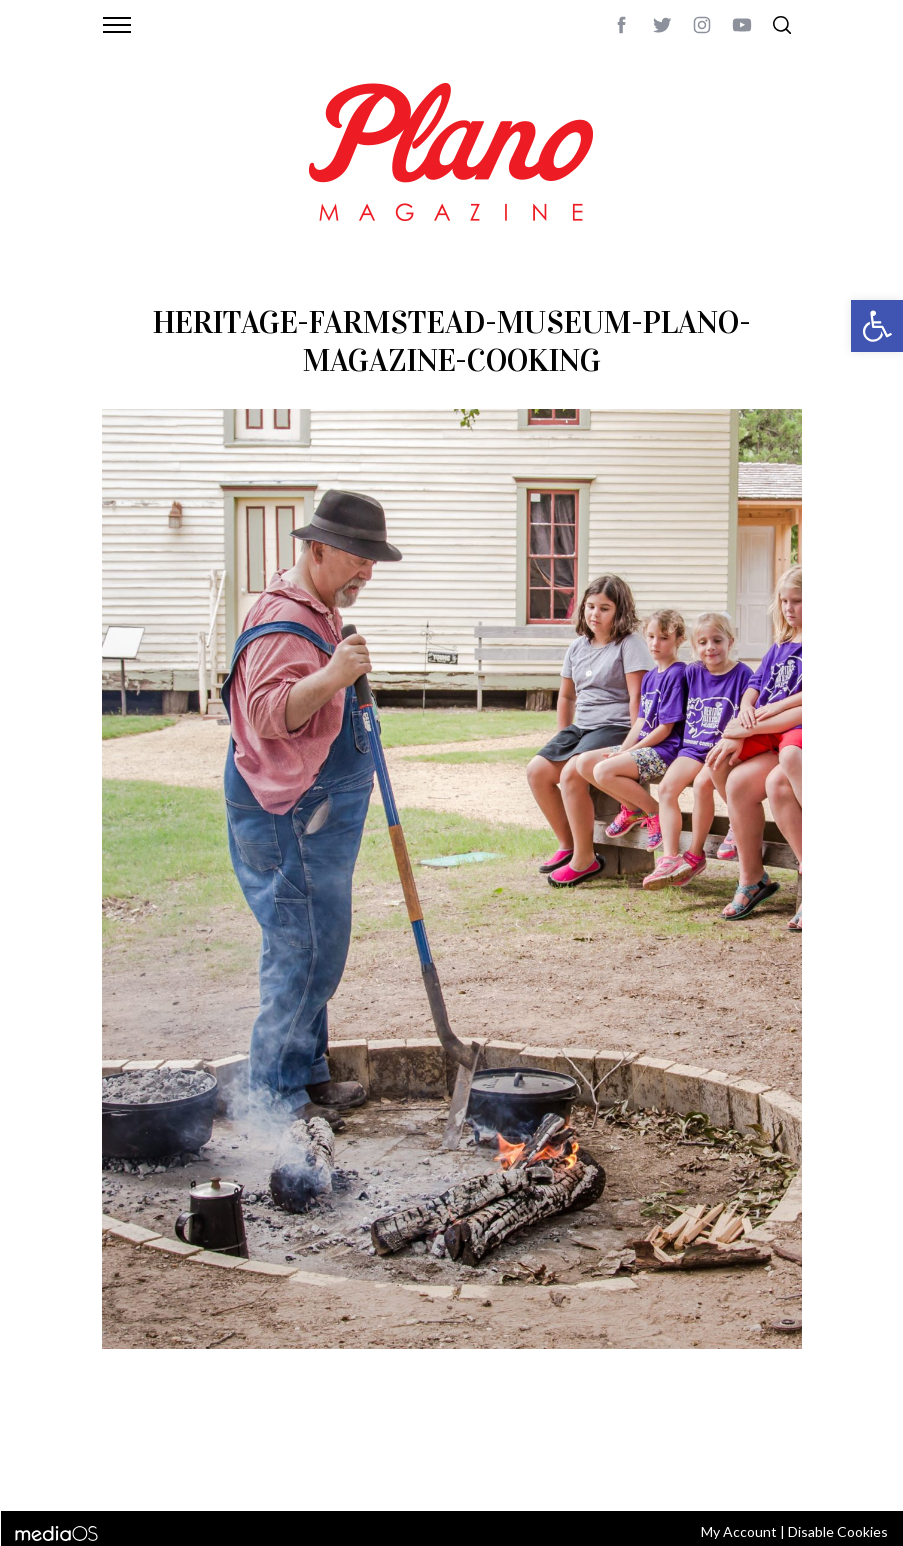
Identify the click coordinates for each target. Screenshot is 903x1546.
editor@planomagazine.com (197, 1469)
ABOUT (123, 1445)
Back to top (764, 1445)
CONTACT (182, 1445)
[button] (877, 326)
